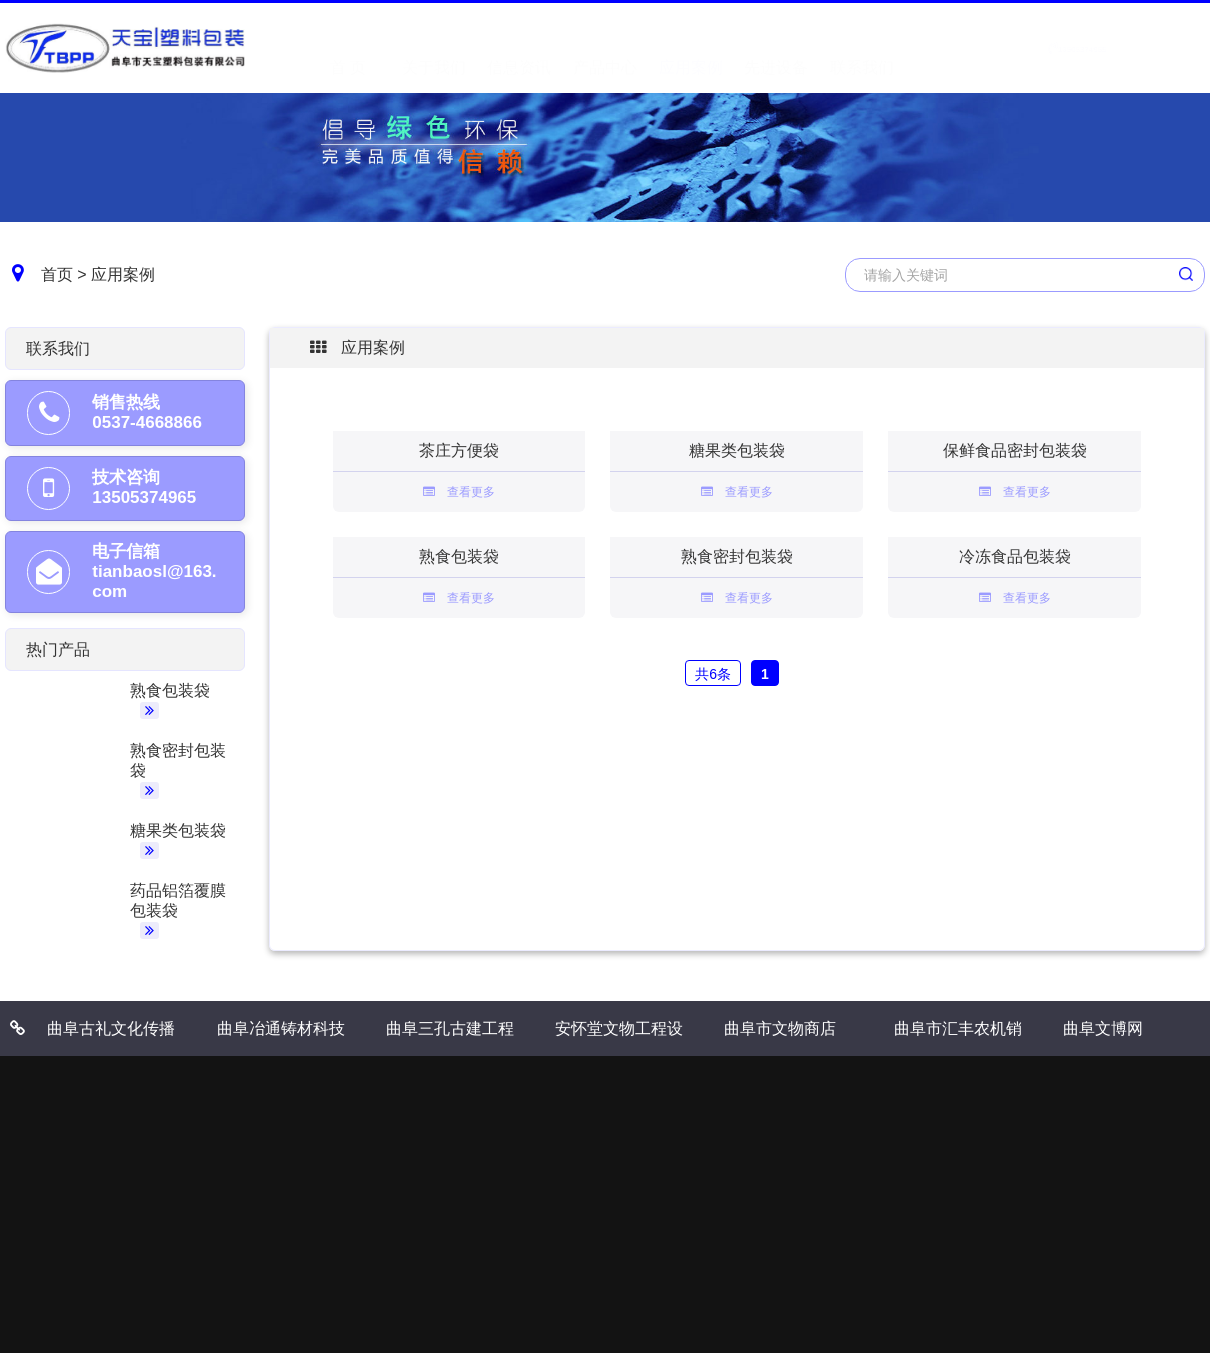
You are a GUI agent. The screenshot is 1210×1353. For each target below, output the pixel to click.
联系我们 (862, 47)
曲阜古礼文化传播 (111, 1028)
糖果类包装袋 (178, 830)
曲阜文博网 (1103, 1028)
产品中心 (605, 47)
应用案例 (691, 47)
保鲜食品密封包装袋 (1015, 450)
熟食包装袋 (170, 690)
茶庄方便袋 (459, 450)
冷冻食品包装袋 (1015, 556)
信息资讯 (519, 47)
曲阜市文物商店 (780, 1028)
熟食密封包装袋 (737, 556)
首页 (57, 274)
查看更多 (459, 492)
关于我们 (434, 47)
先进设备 (776, 47)
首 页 (348, 47)
